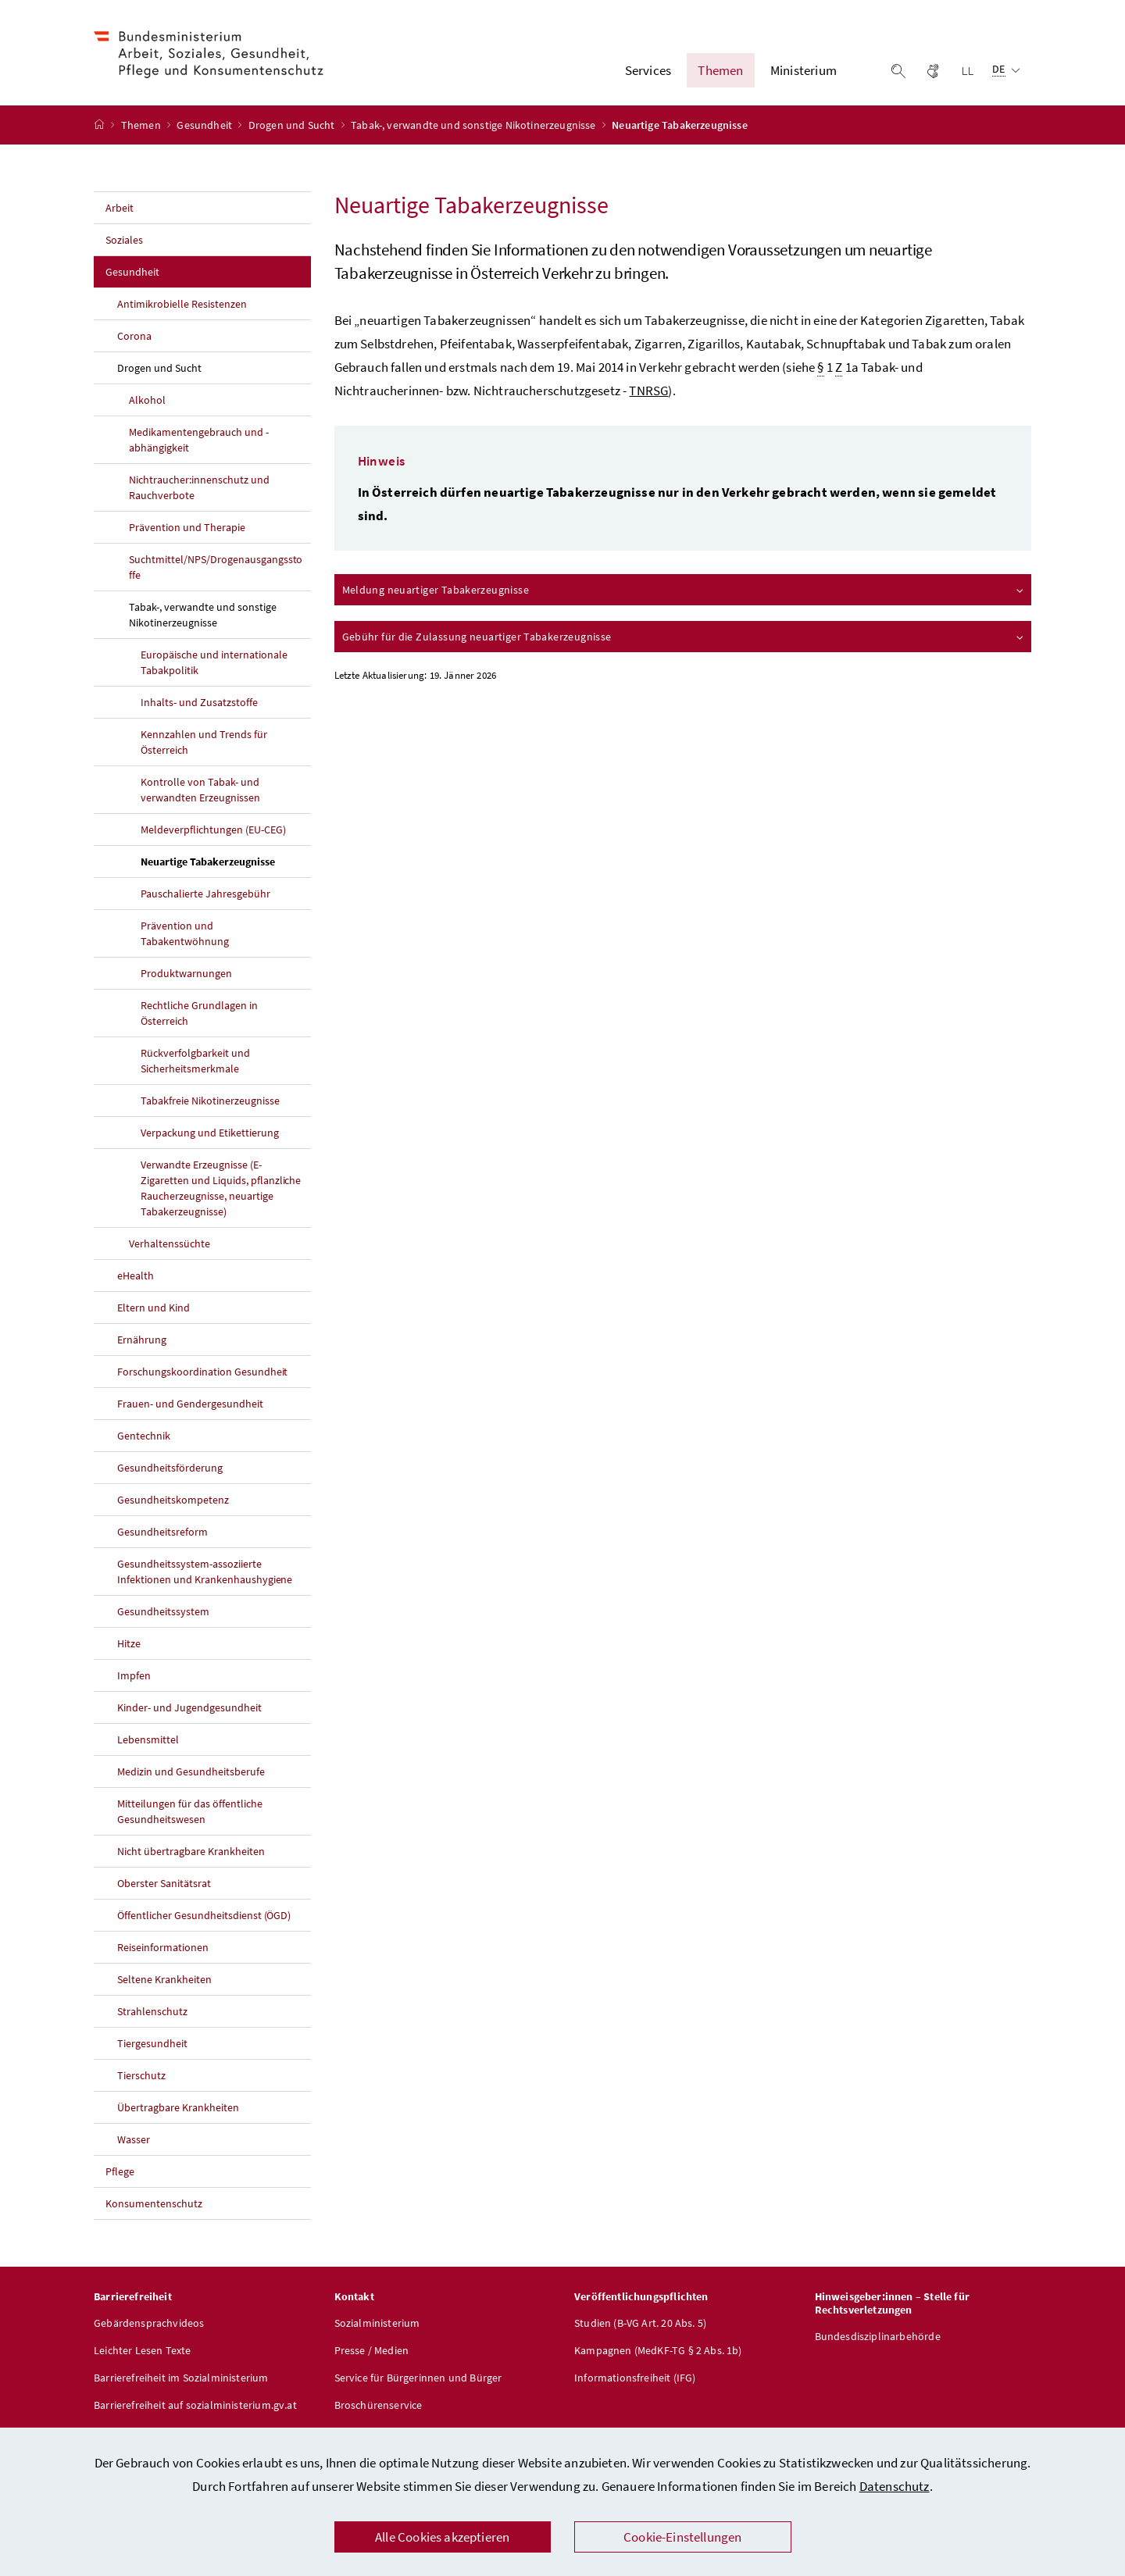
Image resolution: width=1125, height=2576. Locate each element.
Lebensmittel (148, 1742)
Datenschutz (894, 2486)
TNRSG (648, 392)
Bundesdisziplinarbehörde (878, 2339)
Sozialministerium (377, 2325)
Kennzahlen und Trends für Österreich (204, 744)
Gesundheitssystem (163, 1614)
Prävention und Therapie (187, 530)
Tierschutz (141, 2078)
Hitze (129, 1646)
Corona (134, 338)
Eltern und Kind (153, 1310)
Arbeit (119, 210)
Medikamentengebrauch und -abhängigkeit (199, 442)
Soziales (124, 242)
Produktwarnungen (186, 976)
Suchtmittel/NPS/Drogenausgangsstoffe (215, 569)
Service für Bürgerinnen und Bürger (418, 2380)
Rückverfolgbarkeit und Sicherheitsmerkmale (195, 1063)
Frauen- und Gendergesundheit (190, 1406)
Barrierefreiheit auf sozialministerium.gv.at (195, 2407)
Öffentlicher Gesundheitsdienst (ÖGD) (204, 1918)
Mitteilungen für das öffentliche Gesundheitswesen (189, 1814)
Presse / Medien (371, 2353)
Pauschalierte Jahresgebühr (205, 896)
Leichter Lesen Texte (142, 2353)
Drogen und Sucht (293, 127)
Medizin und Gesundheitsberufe (191, 1774)
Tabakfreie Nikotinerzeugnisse (210, 1103)
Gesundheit (205, 127)
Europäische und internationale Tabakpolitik (214, 665)
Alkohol (147, 402)
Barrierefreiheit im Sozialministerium (181, 2380)
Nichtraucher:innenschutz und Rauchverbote (199, 490)
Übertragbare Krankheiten (178, 2110)
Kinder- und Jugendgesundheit (189, 1710)
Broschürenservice (378, 2407)
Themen (142, 127)
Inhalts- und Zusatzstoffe (199, 705)
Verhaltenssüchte (169, 1246)
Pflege (119, 2174)
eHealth (135, 1278)
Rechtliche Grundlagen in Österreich (199, 1015)
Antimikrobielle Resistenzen (182, 306)
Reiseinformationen (163, 1950)
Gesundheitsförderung (170, 1470)
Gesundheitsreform (162, 1534)
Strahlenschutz (152, 2014)
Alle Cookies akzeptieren (442, 2537)
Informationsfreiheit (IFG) (635, 2380)
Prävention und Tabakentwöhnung (185, 936)
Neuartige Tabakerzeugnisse (226, 863)
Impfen (134, 1678)
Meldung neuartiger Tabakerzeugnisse (684, 592)
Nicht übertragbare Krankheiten (191, 1853)
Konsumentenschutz (153, 2206)
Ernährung (141, 1342)
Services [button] (648, 71)
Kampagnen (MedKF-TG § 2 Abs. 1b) (658, 2353)
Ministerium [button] (803, 71)
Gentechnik (143, 1438)
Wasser (133, 2142)
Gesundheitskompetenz (173, 1502)
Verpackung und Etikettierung (210, 1135)
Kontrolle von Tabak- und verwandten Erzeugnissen (200, 792)
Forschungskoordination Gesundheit (202, 1374)
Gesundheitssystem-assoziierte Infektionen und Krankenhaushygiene (204, 1574)
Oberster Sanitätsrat (164, 1885)
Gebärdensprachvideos (149, 2325)
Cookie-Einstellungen (682, 2537)
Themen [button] (720, 71)
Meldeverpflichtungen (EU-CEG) (213, 832)
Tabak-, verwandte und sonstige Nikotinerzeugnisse (474, 127)
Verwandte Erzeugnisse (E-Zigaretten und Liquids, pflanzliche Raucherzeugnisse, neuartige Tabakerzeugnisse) (221, 1190)
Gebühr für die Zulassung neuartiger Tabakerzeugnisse (684, 639)
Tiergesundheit (152, 2046)
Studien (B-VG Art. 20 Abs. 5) (640, 2325)
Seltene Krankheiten (164, 1982)
